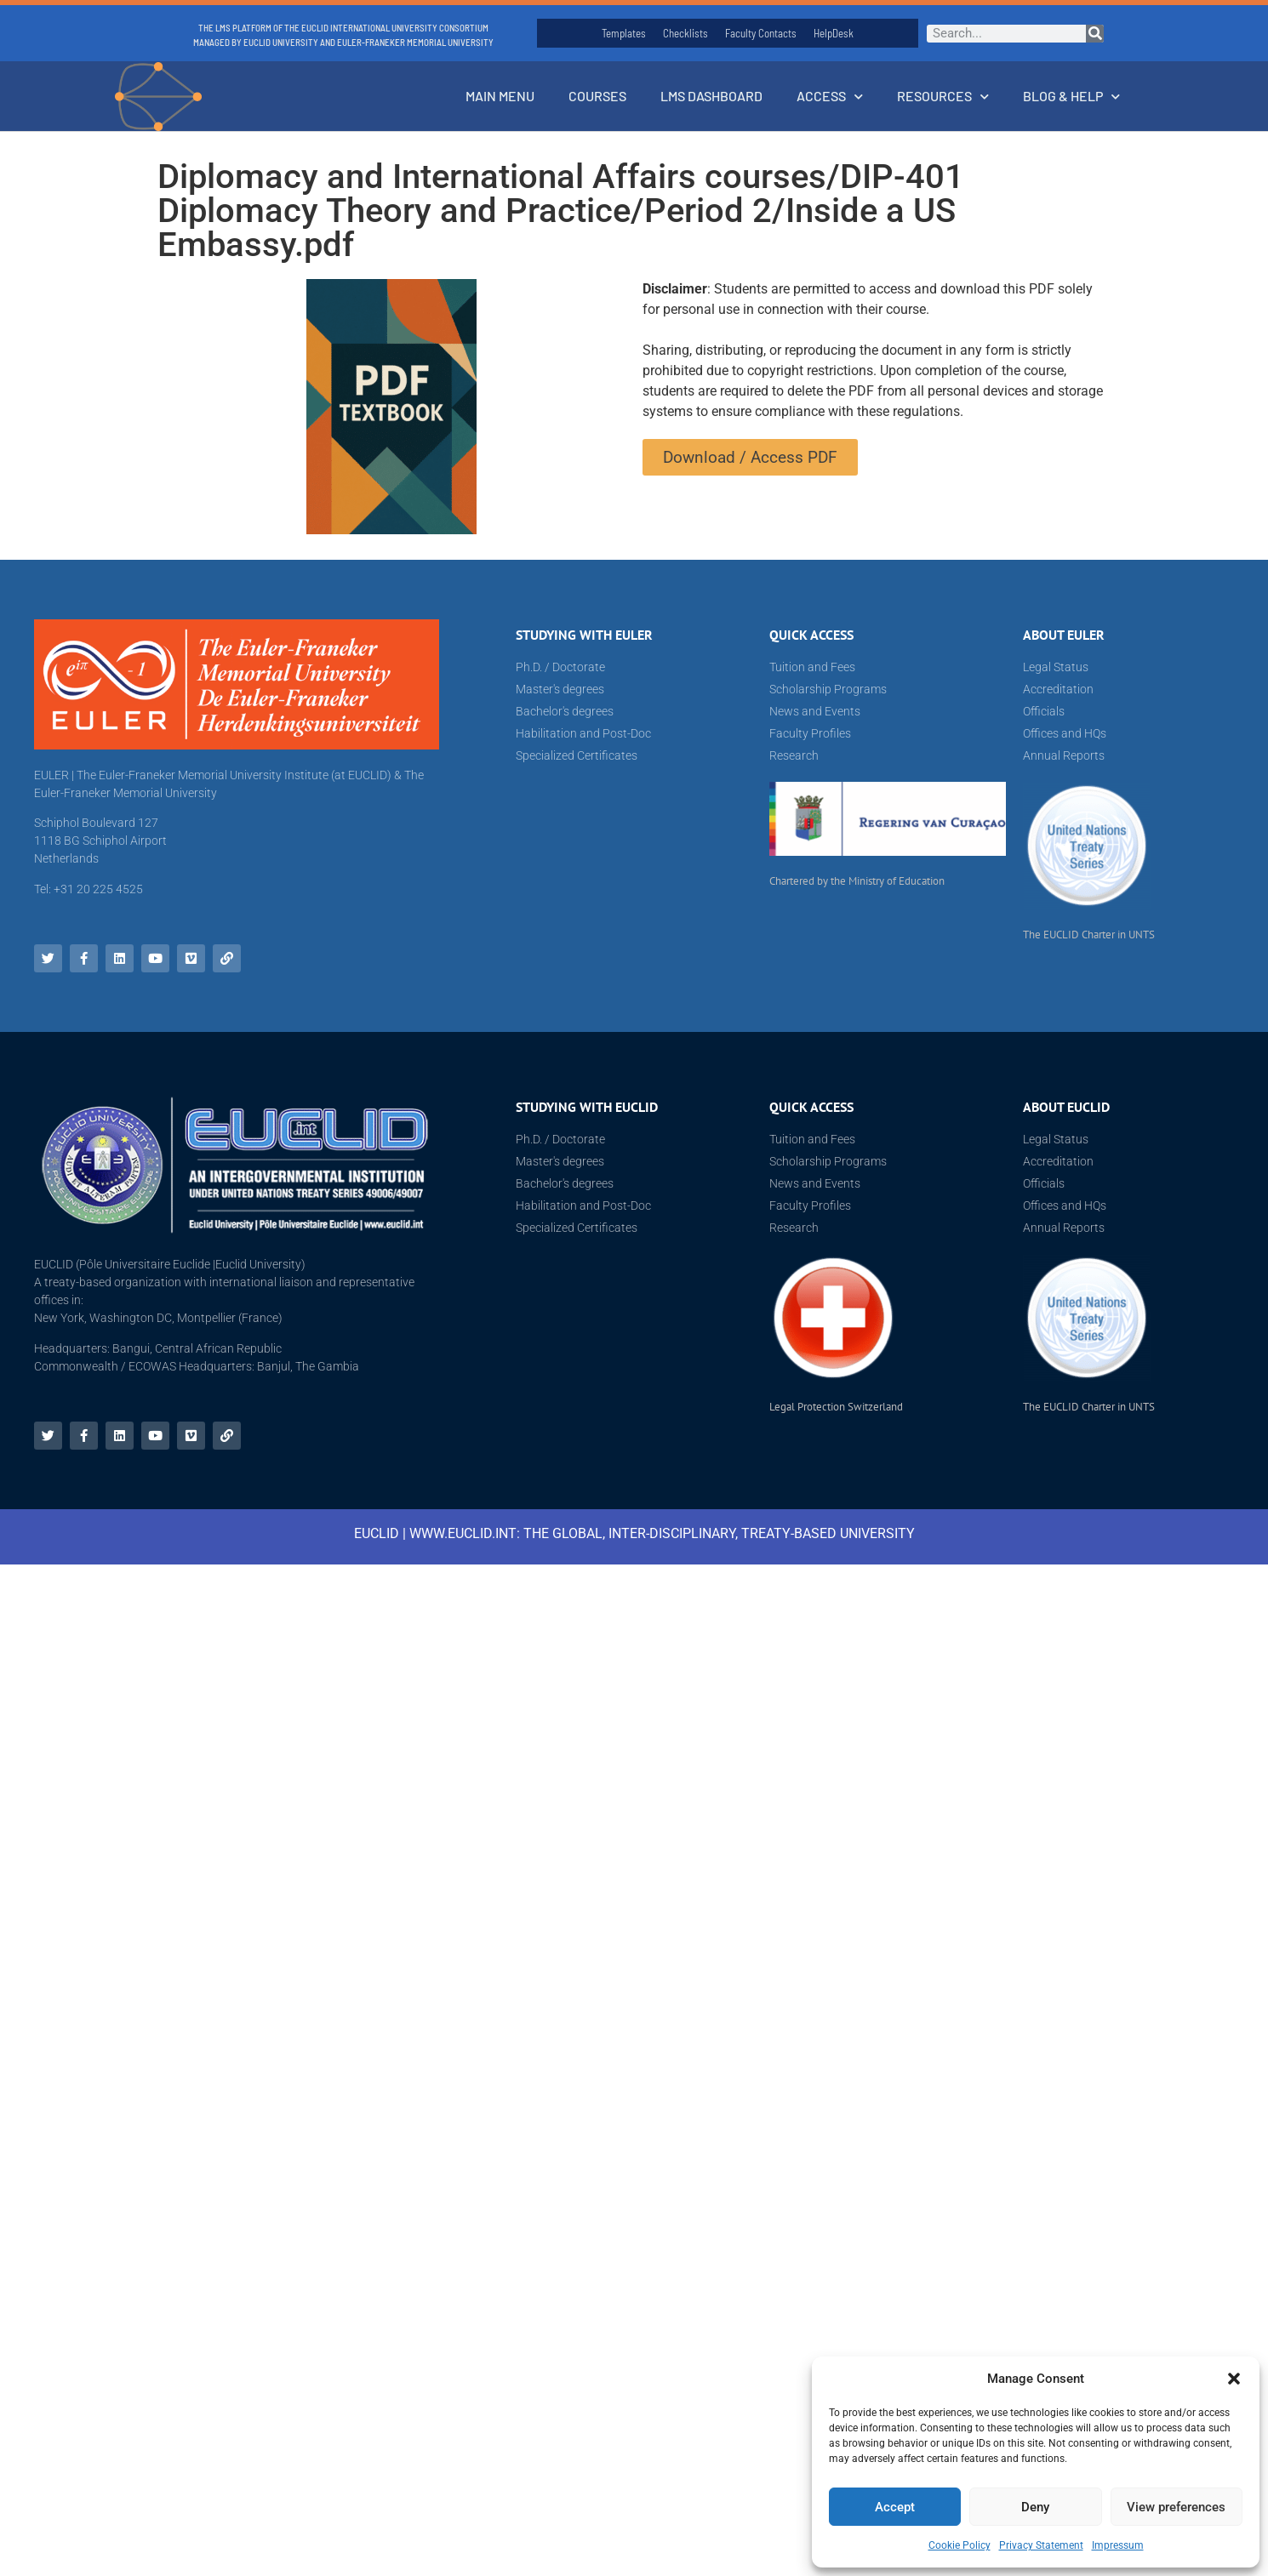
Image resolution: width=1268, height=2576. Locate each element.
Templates (624, 33)
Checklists (685, 33)
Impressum (1118, 2545)
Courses (597, 96)
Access (830, 96)
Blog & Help (1071, 96)
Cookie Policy (959, 2545)
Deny (1035, 2507)
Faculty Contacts (761, 33)
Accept (895, 2507)
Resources (943, 96)
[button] (1233, 2378)
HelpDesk (834, 33)
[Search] (1095, 34)
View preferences (1176, 2507)
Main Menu (500, 96)
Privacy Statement (1041, 2545)
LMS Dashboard (711, 96)
